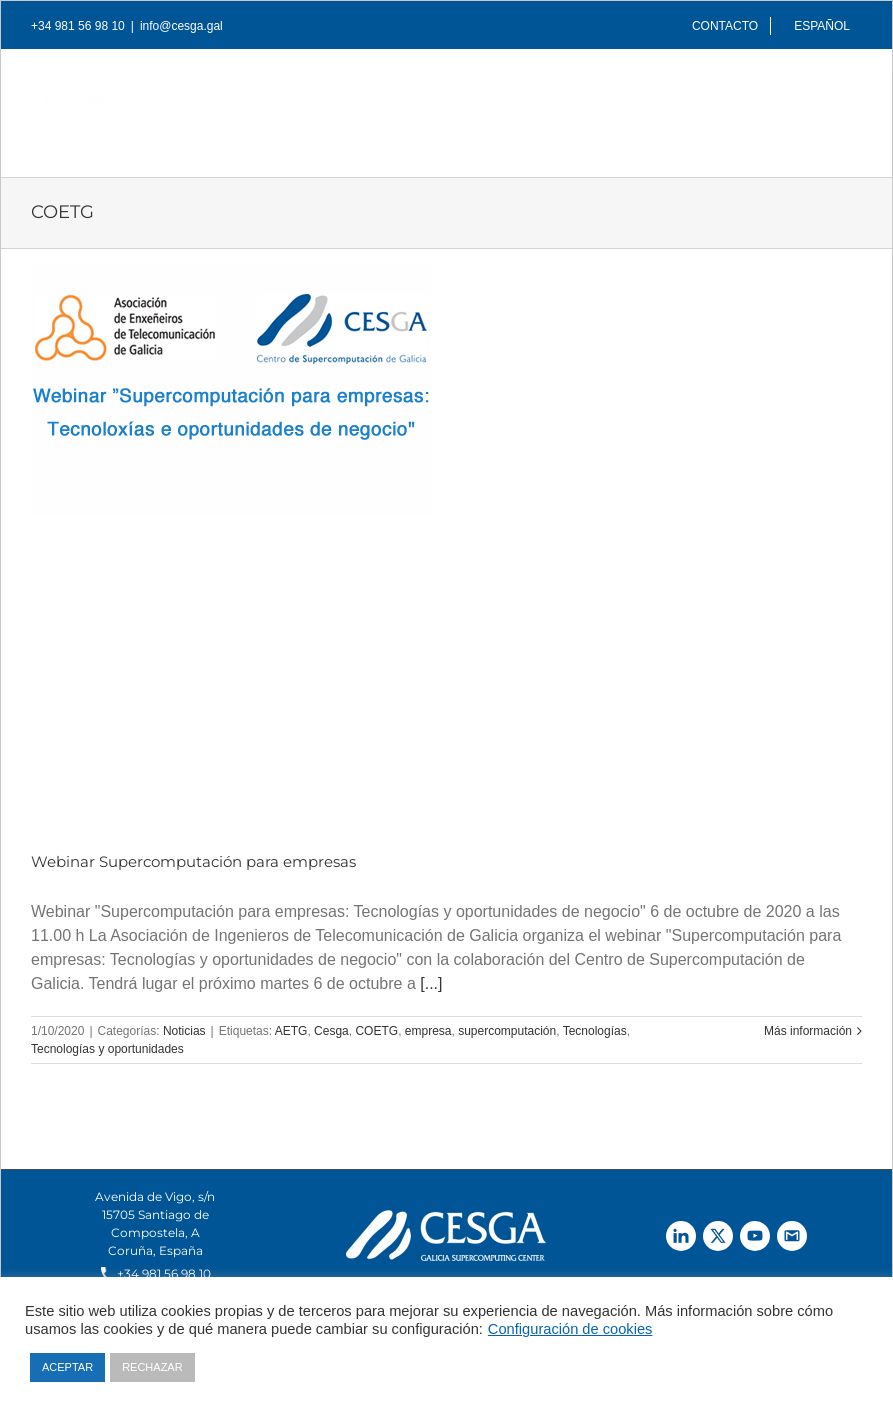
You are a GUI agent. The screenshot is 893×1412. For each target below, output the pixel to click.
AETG (291, 1031)
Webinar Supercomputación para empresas (193, 861)
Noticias (184, 1031)
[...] (431, 983)
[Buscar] (830, 131)
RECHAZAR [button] (152, 1367)
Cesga (331, 1031)
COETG (376, 1031)
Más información (808, 1031)
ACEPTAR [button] (67, 1367)
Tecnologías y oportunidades (107, 1049)
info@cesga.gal (181, 26)
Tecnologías (595, 1031)
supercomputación (507, 1031)
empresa (428, 1031)
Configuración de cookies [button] (570, 1329)
